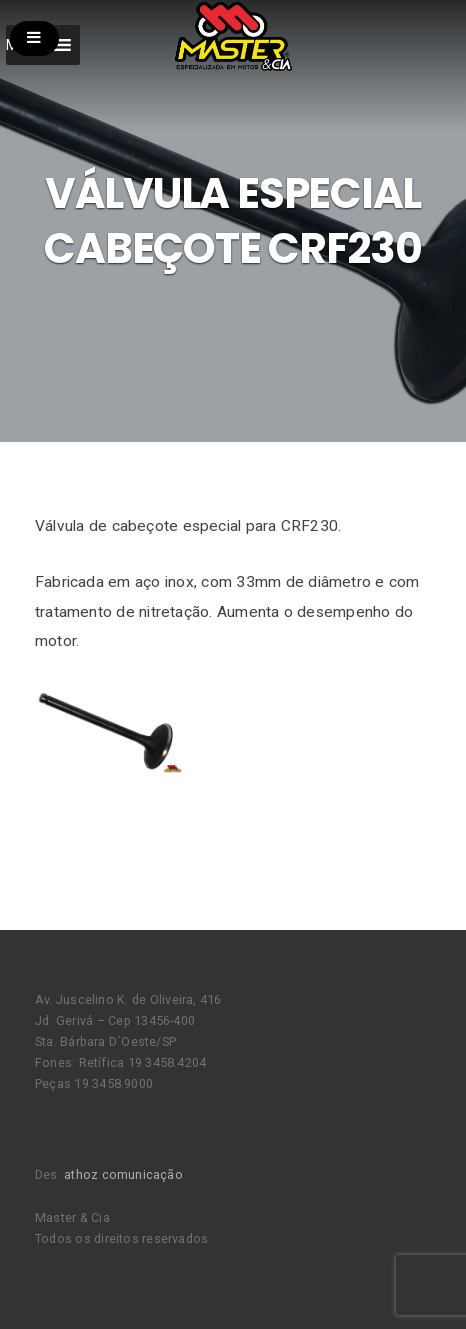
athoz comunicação (123, 1174)
